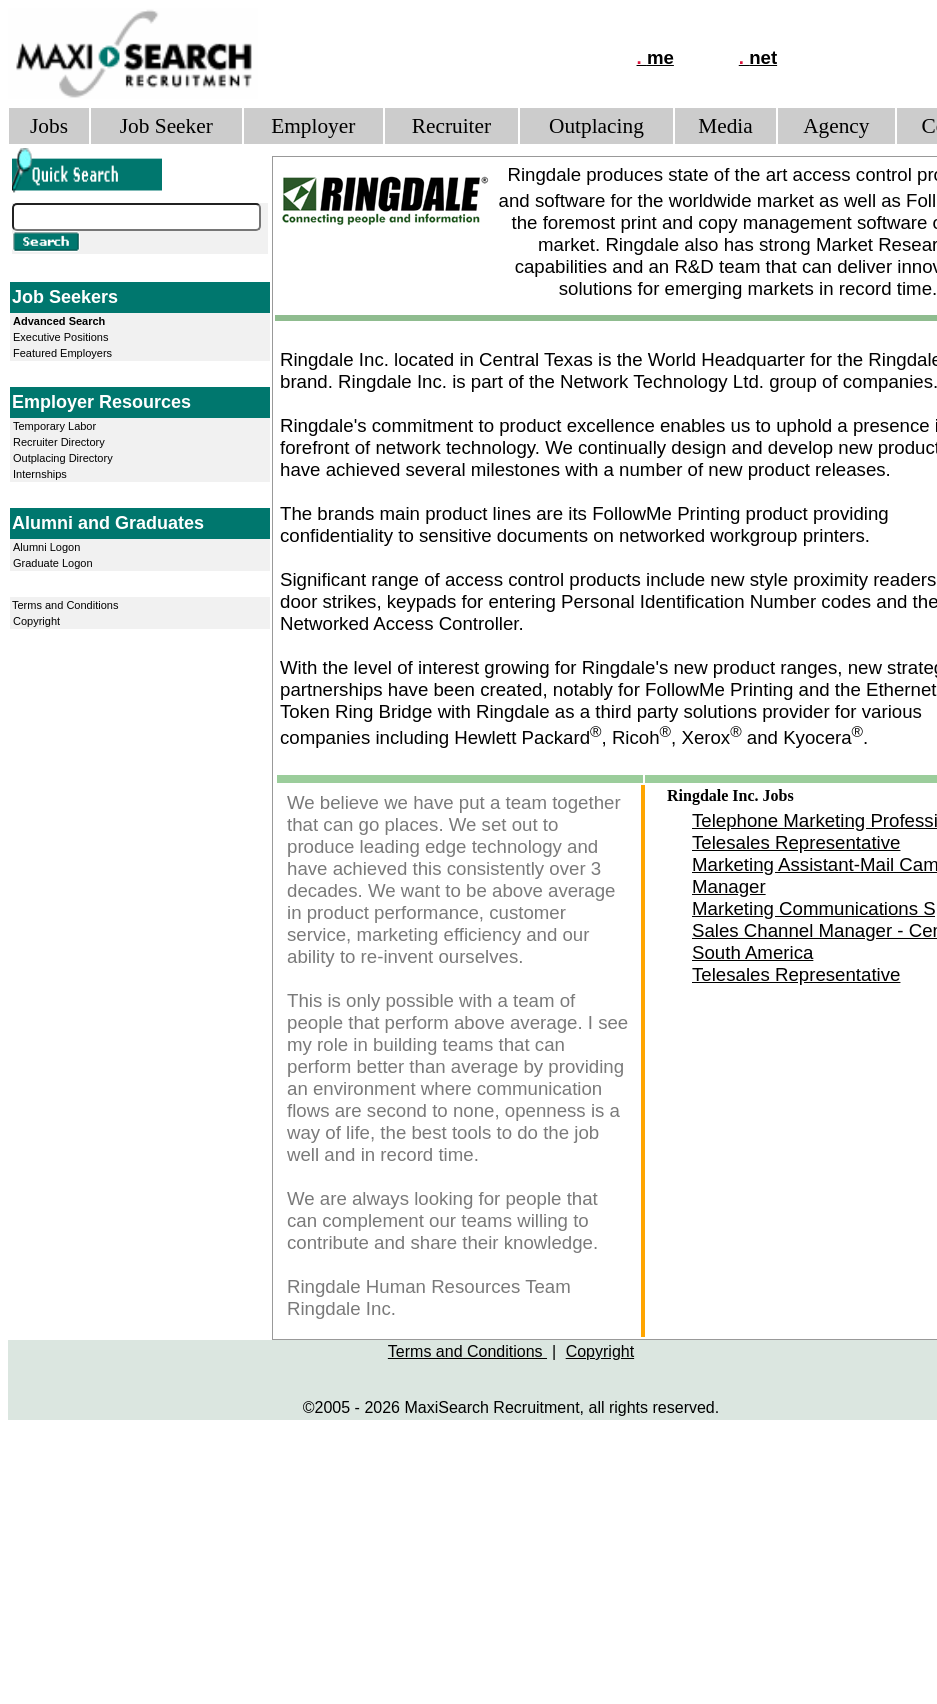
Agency (836, 126)
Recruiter (451, 126)
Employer (313, 126)
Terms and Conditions (65, 605)
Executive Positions (60, 337)
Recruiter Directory (59, 442)
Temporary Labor (54, 426)
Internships (40, 474)
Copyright (36, 621)
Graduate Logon (53, 563)
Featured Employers (62, 353)
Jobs (49, 126)
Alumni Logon (46, 547)
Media (725, 126)
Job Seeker (166, 126)
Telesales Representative (796, 842)
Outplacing (596, 126)
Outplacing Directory (63, 458)
